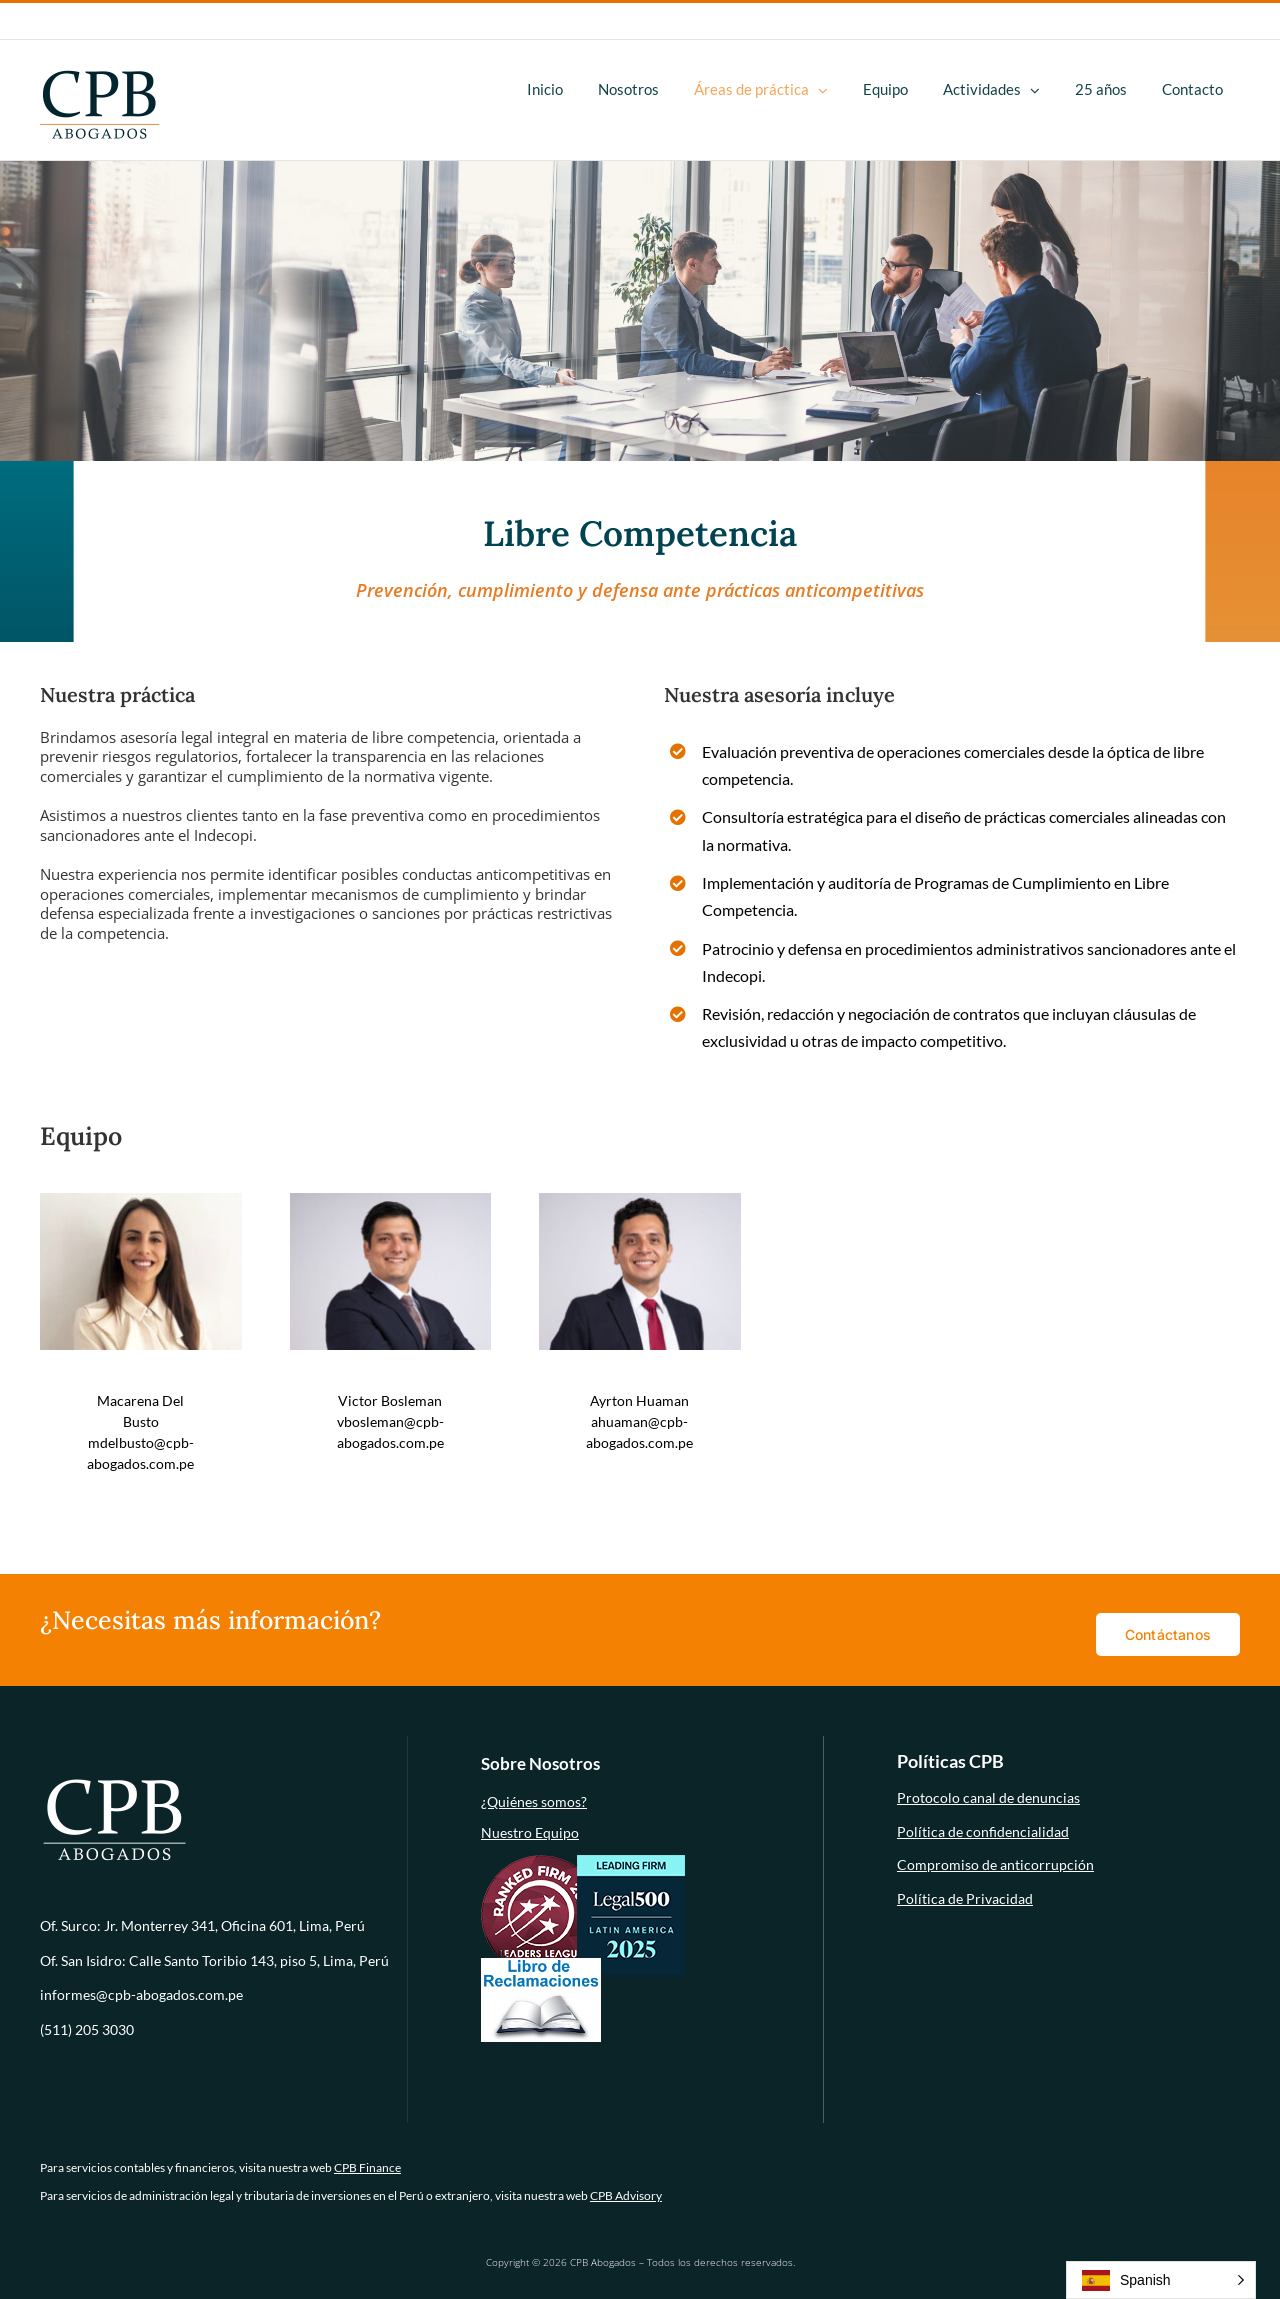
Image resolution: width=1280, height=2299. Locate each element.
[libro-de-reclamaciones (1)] (541, 1964)
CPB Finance (367, 2167)
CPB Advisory (626, 2195)
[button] (1161, 2280)
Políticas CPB (950, 1761)
